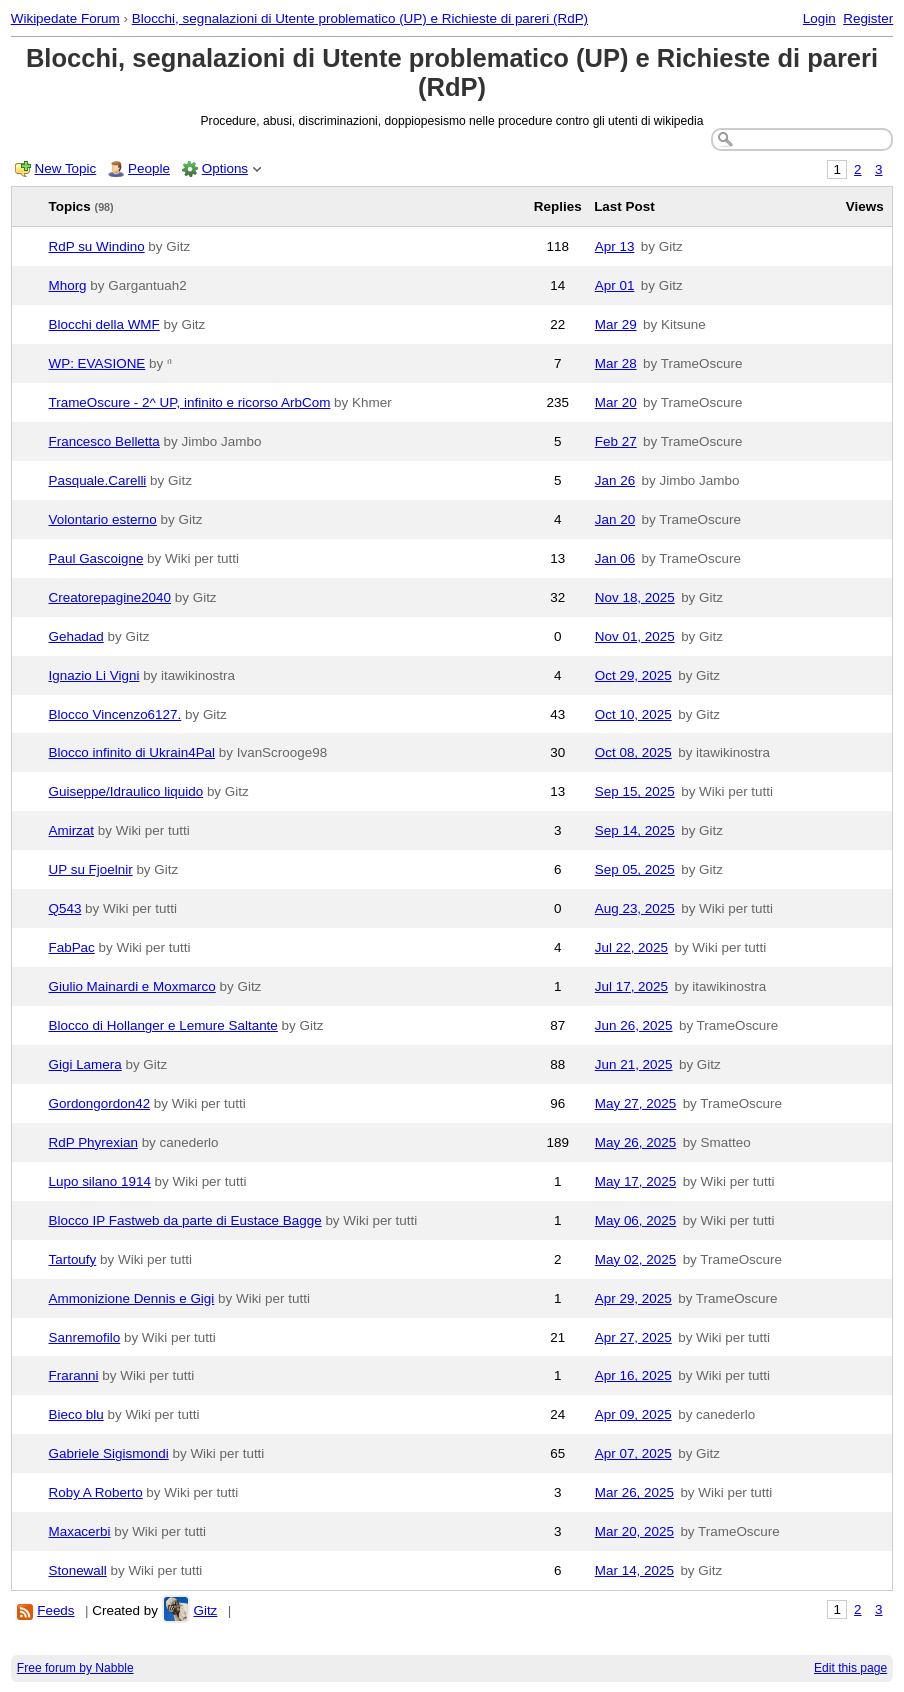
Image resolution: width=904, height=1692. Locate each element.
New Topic (66, 168)
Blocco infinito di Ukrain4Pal (132, 752)
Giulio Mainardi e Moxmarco (132, 986)
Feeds (55, 1610)
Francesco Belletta (104, 441)
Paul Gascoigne (96, 558)
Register (868, 18)
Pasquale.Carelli (98, 480)
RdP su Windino (97, 246)
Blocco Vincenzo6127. (115, 714)
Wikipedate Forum (65, 18)
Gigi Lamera (85, 1064)
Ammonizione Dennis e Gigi (132, 1298)
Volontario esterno (103, 519)
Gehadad (76, 636)
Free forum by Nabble (75, 1668)
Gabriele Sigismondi (109, 1453)
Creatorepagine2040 (110, 597)
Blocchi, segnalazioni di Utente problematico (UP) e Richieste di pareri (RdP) (360, 18)
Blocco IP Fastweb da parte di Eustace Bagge (185, 1220)
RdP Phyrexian (93, 1142)
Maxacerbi (80, 1531)
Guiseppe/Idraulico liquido (126, 791)
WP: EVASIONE (97, 363)
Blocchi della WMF (104, 324)
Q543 (65, 908)
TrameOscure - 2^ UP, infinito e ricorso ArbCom (190, 402)
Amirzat (72, 830)
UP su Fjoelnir (91, 869)
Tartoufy (73, 1259)
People (149, 168)
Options (225, 168)
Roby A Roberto (96, 1492)
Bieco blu (76, 1414)
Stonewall (78, 1570)
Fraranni (74, 1375)
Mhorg (68, 285)
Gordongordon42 (100, 1103)
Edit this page (850, 1668)
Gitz (205, 1610)
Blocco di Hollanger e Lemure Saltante (163, 1025)
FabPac (72, 947)
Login (819, 18)
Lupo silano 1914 (100, 1181)
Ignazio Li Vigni (94, 675)
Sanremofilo (85, 1337)
